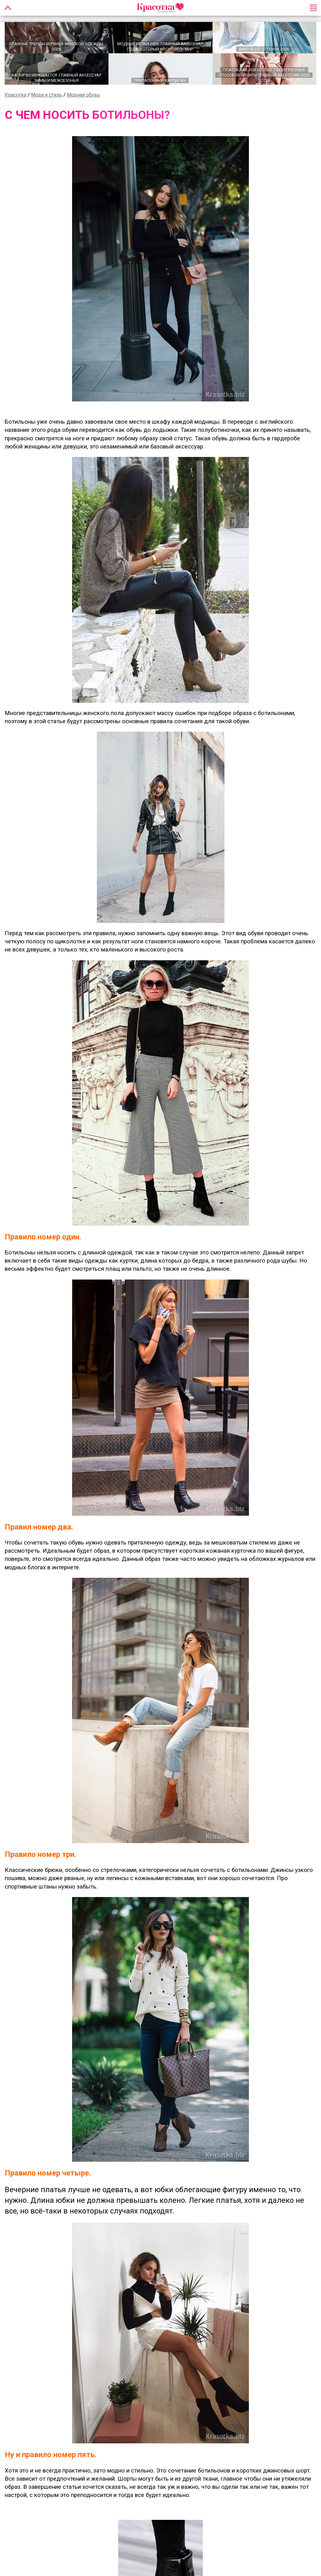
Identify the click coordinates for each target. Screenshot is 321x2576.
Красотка (15, 95)
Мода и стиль (46, 95)
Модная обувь (83, 95)
